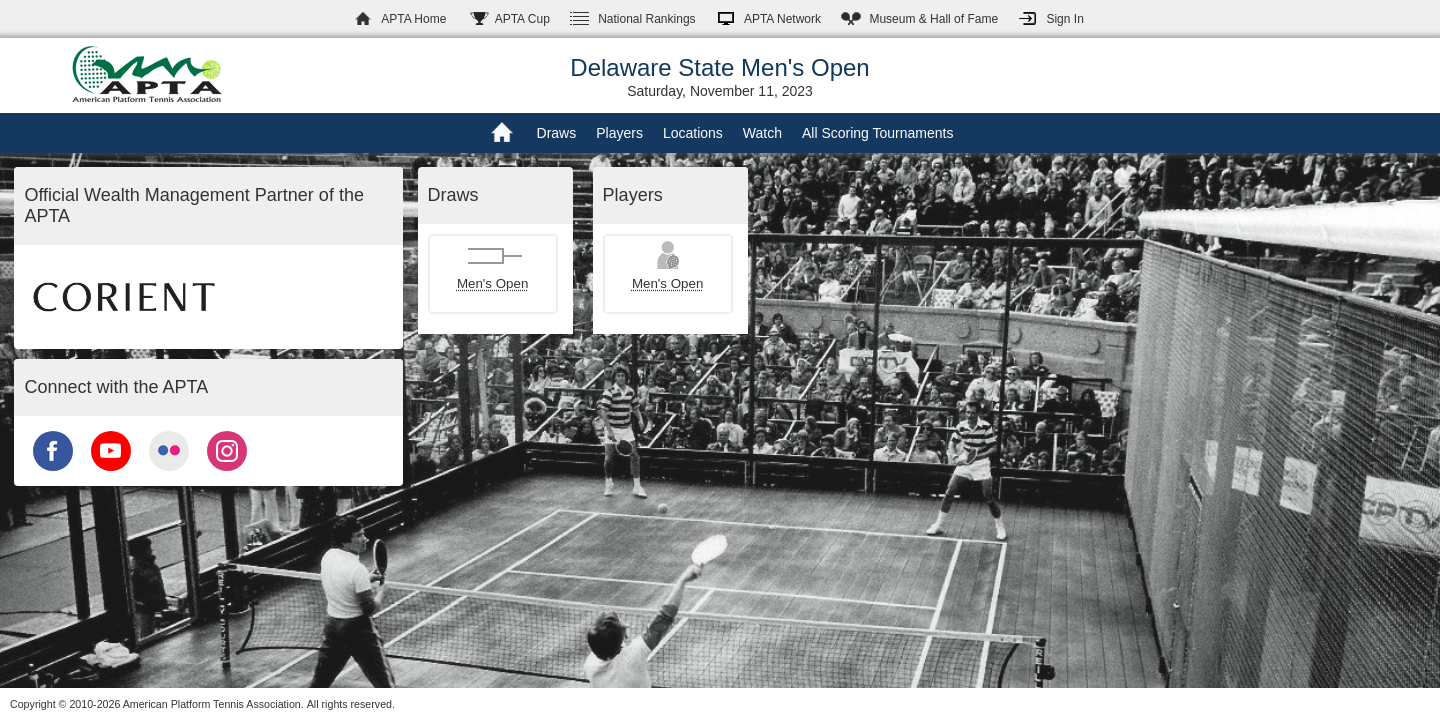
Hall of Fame (933, 19)
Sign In (1064, 19)
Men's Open (492, 283)
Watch (762, 133)
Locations (693, 133)
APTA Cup (522, 19)
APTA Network (782, 19)
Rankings (646, 19)
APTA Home (413, 19)
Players (619, 133)
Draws (557, 133)
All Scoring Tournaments (877, 133)
